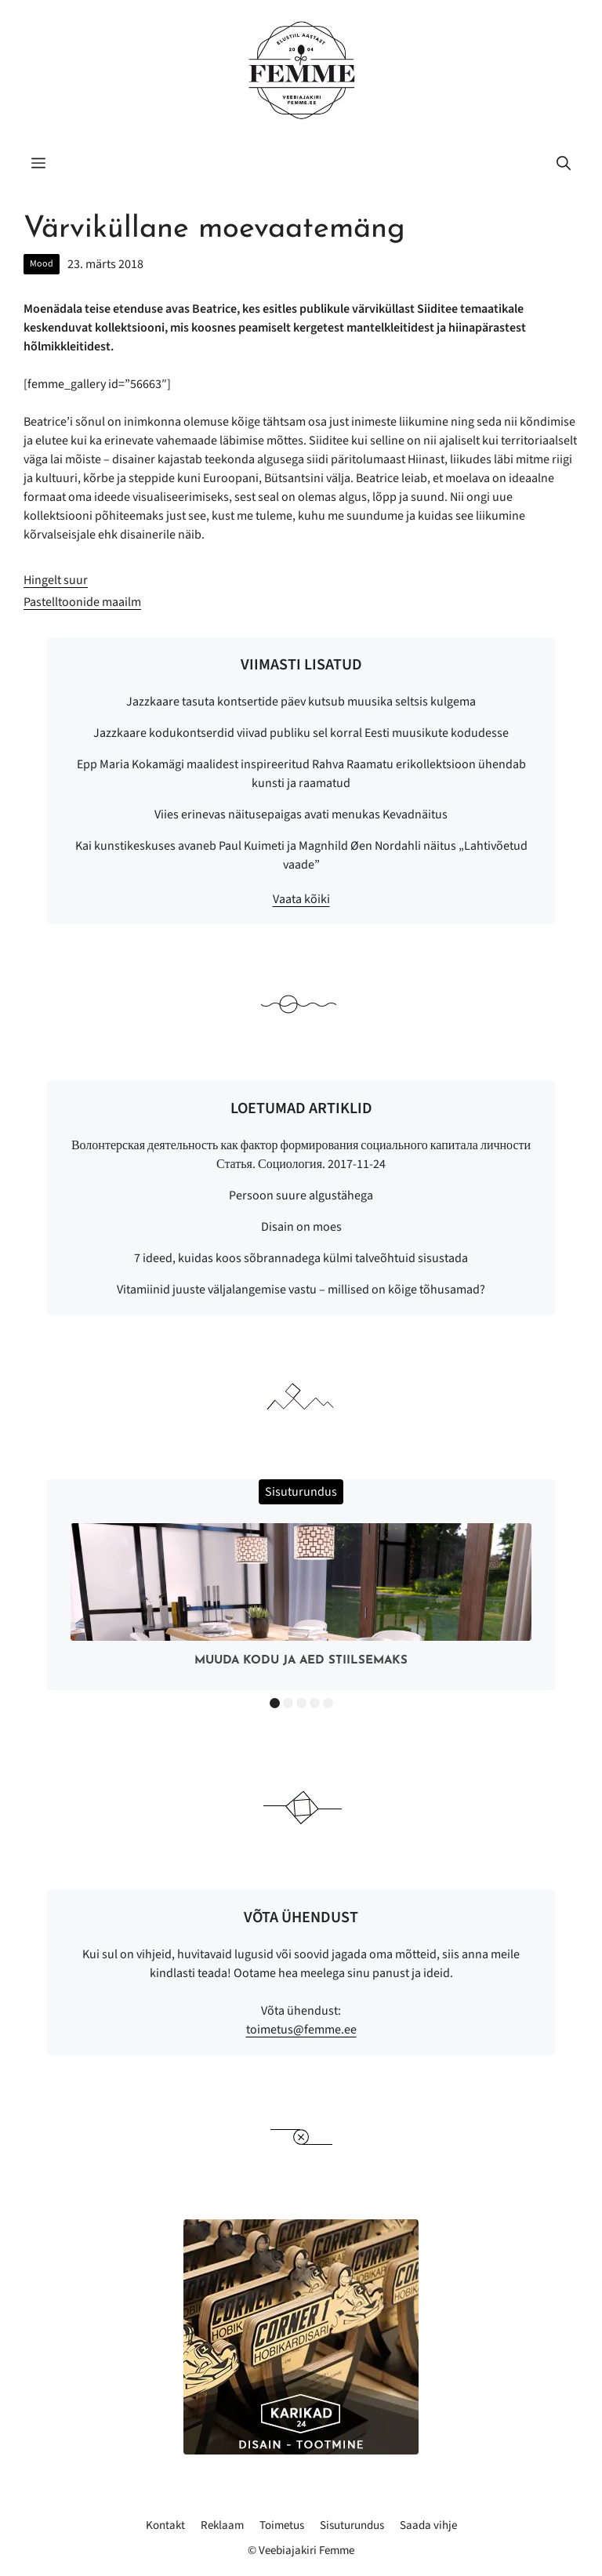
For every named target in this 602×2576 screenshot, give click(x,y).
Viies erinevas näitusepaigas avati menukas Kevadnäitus (301, 814)
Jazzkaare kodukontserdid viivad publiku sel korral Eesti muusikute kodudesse (301, 733)
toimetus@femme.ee (301, 2029)
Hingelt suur (56, 580)
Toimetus (281, 2525)
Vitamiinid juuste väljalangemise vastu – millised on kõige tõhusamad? (301, 1289)
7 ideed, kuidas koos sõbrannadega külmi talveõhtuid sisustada (301, 1258)
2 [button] (288, 1703)
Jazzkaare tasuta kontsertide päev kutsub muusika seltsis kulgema (301, 701)
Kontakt (165, 2525)
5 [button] (328, 1703)
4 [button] (315, 1703)
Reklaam (222, 2525)
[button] (563, 164)
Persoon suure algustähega (301, 1195)
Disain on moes (301, 1226)
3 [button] (301, 1703)
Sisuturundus (352, 2525)
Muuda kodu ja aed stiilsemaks (301, 1661)
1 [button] (275, 1703)
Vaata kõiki (301, 899)
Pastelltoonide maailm (82, 602)
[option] (301, 1598)
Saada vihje (428, 2525)
